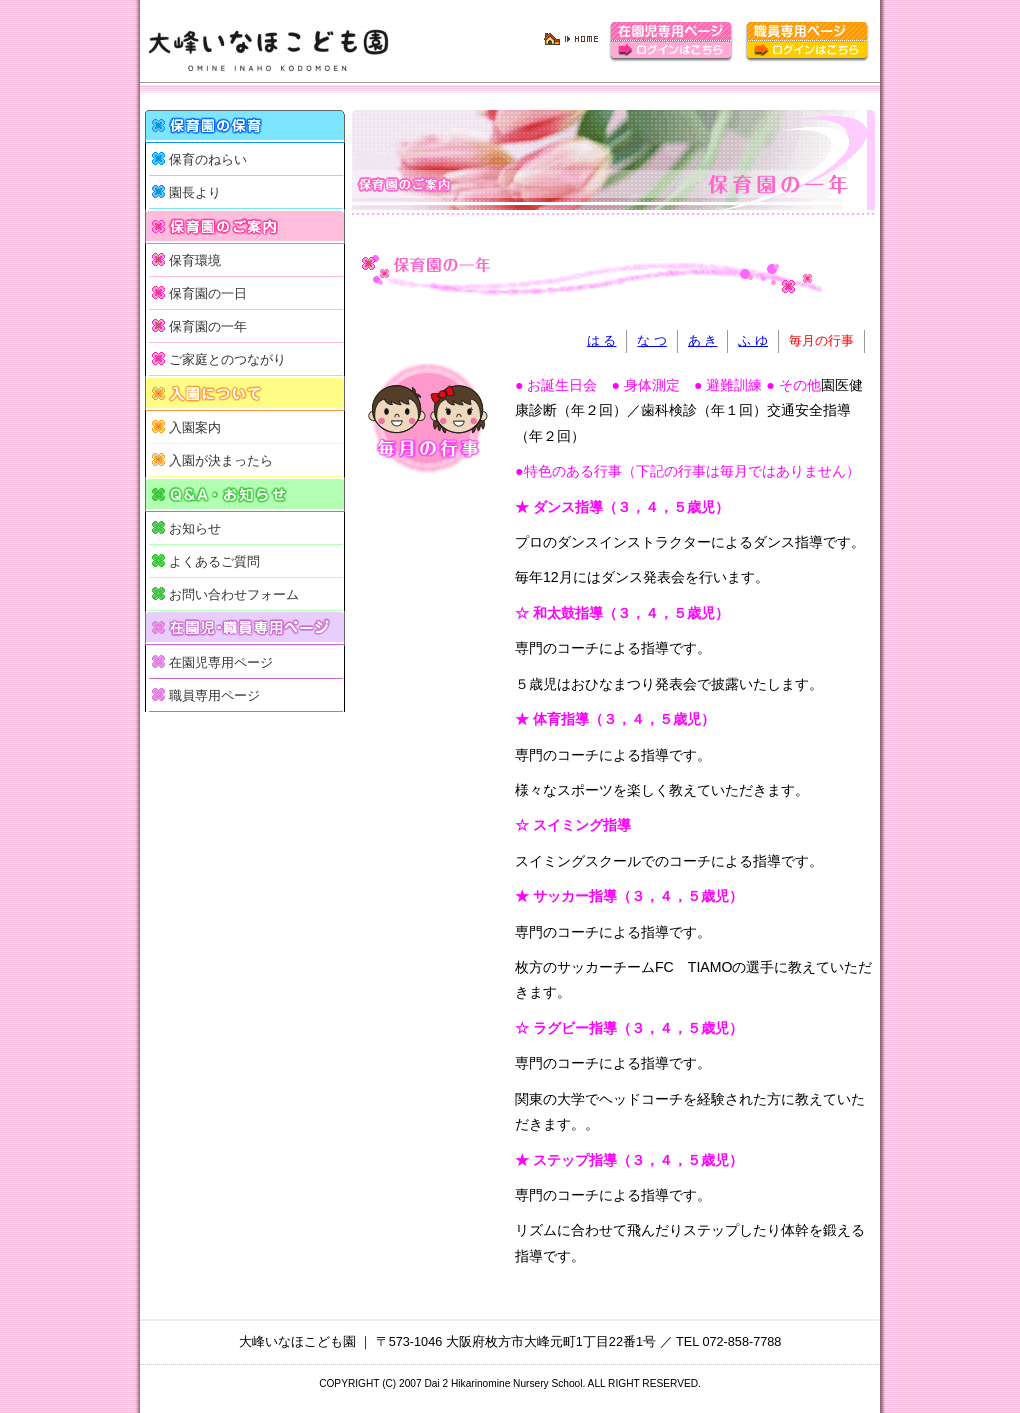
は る (602, 341)
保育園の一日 (208, 294)
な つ (652, 341)
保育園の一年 (208, 327)
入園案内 (195, 428)
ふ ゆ (753, 341)
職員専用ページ (214, 696)
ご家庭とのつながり (227, 360)
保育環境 (195, 261)
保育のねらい (208, 160)
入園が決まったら (221, 461)
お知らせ (195, 529)
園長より (195, 193)
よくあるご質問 (214, 562)
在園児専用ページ (221, 663)
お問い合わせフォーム (234, 595)
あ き (703, 341)
